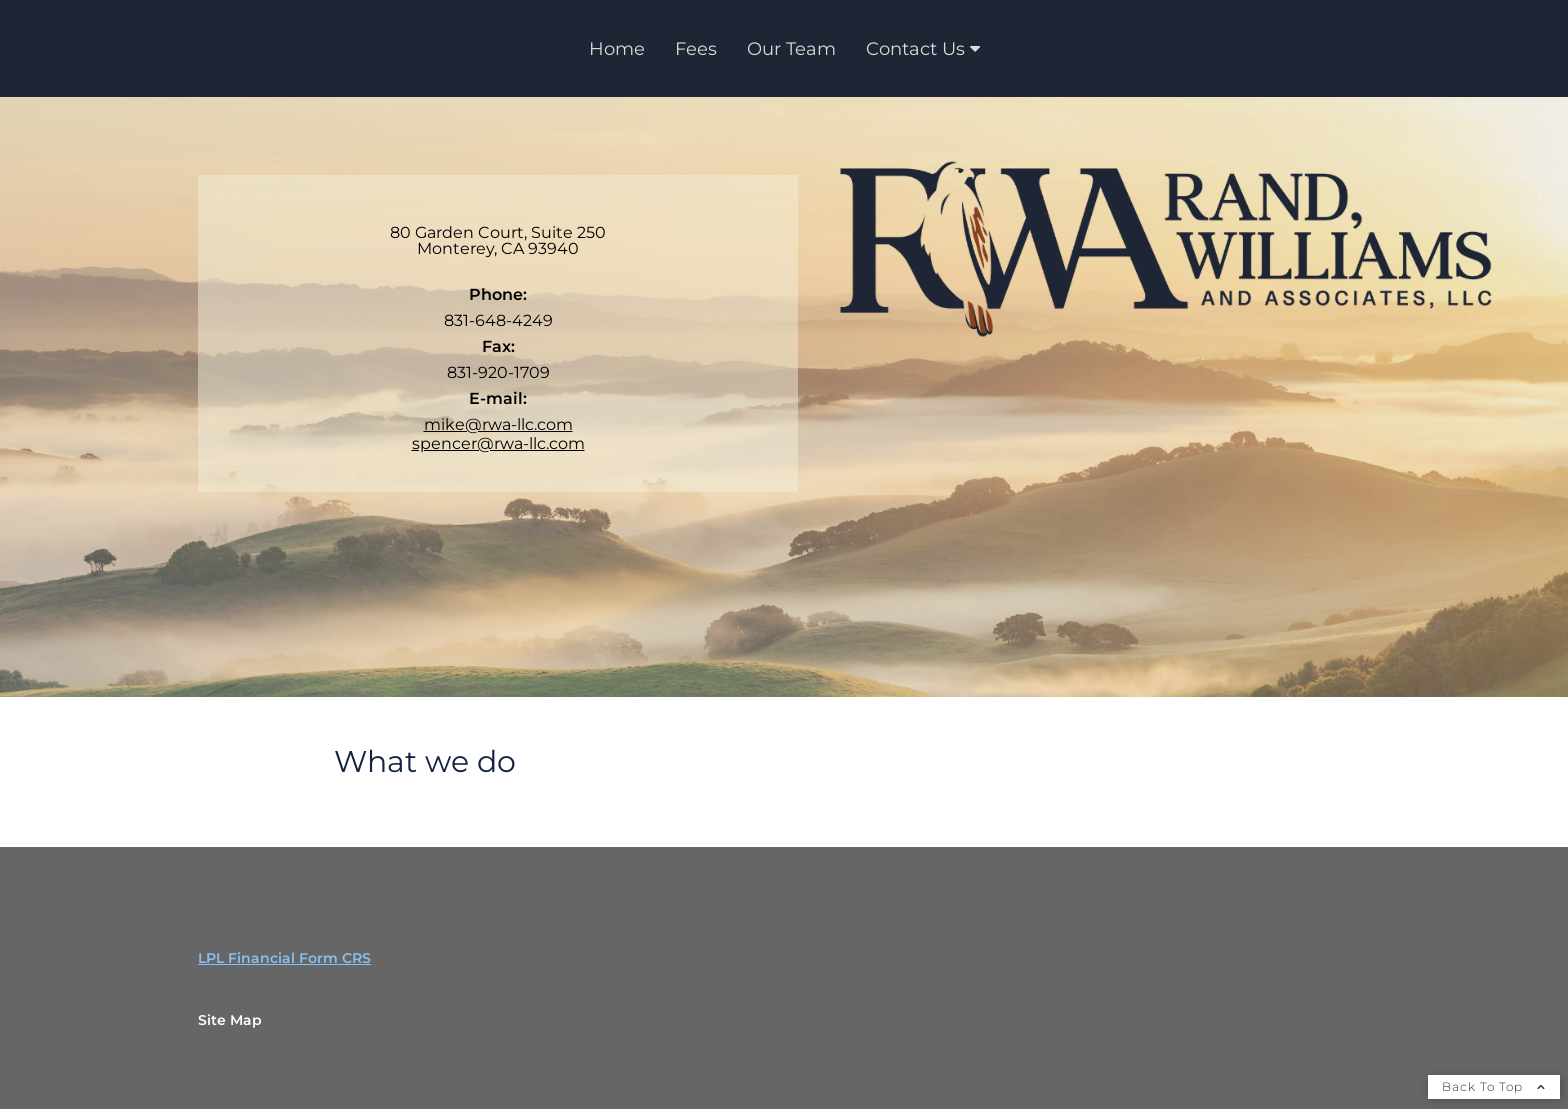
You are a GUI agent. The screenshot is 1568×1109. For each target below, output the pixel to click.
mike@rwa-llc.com (498, 424)
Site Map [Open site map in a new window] (230, 1020)
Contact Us (915, 49)
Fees (696, 49)
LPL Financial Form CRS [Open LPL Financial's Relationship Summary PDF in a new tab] (284, 958)
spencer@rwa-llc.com (498, 443)
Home (617, 49)
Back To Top (1494, 1086)
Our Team (791, 49)
